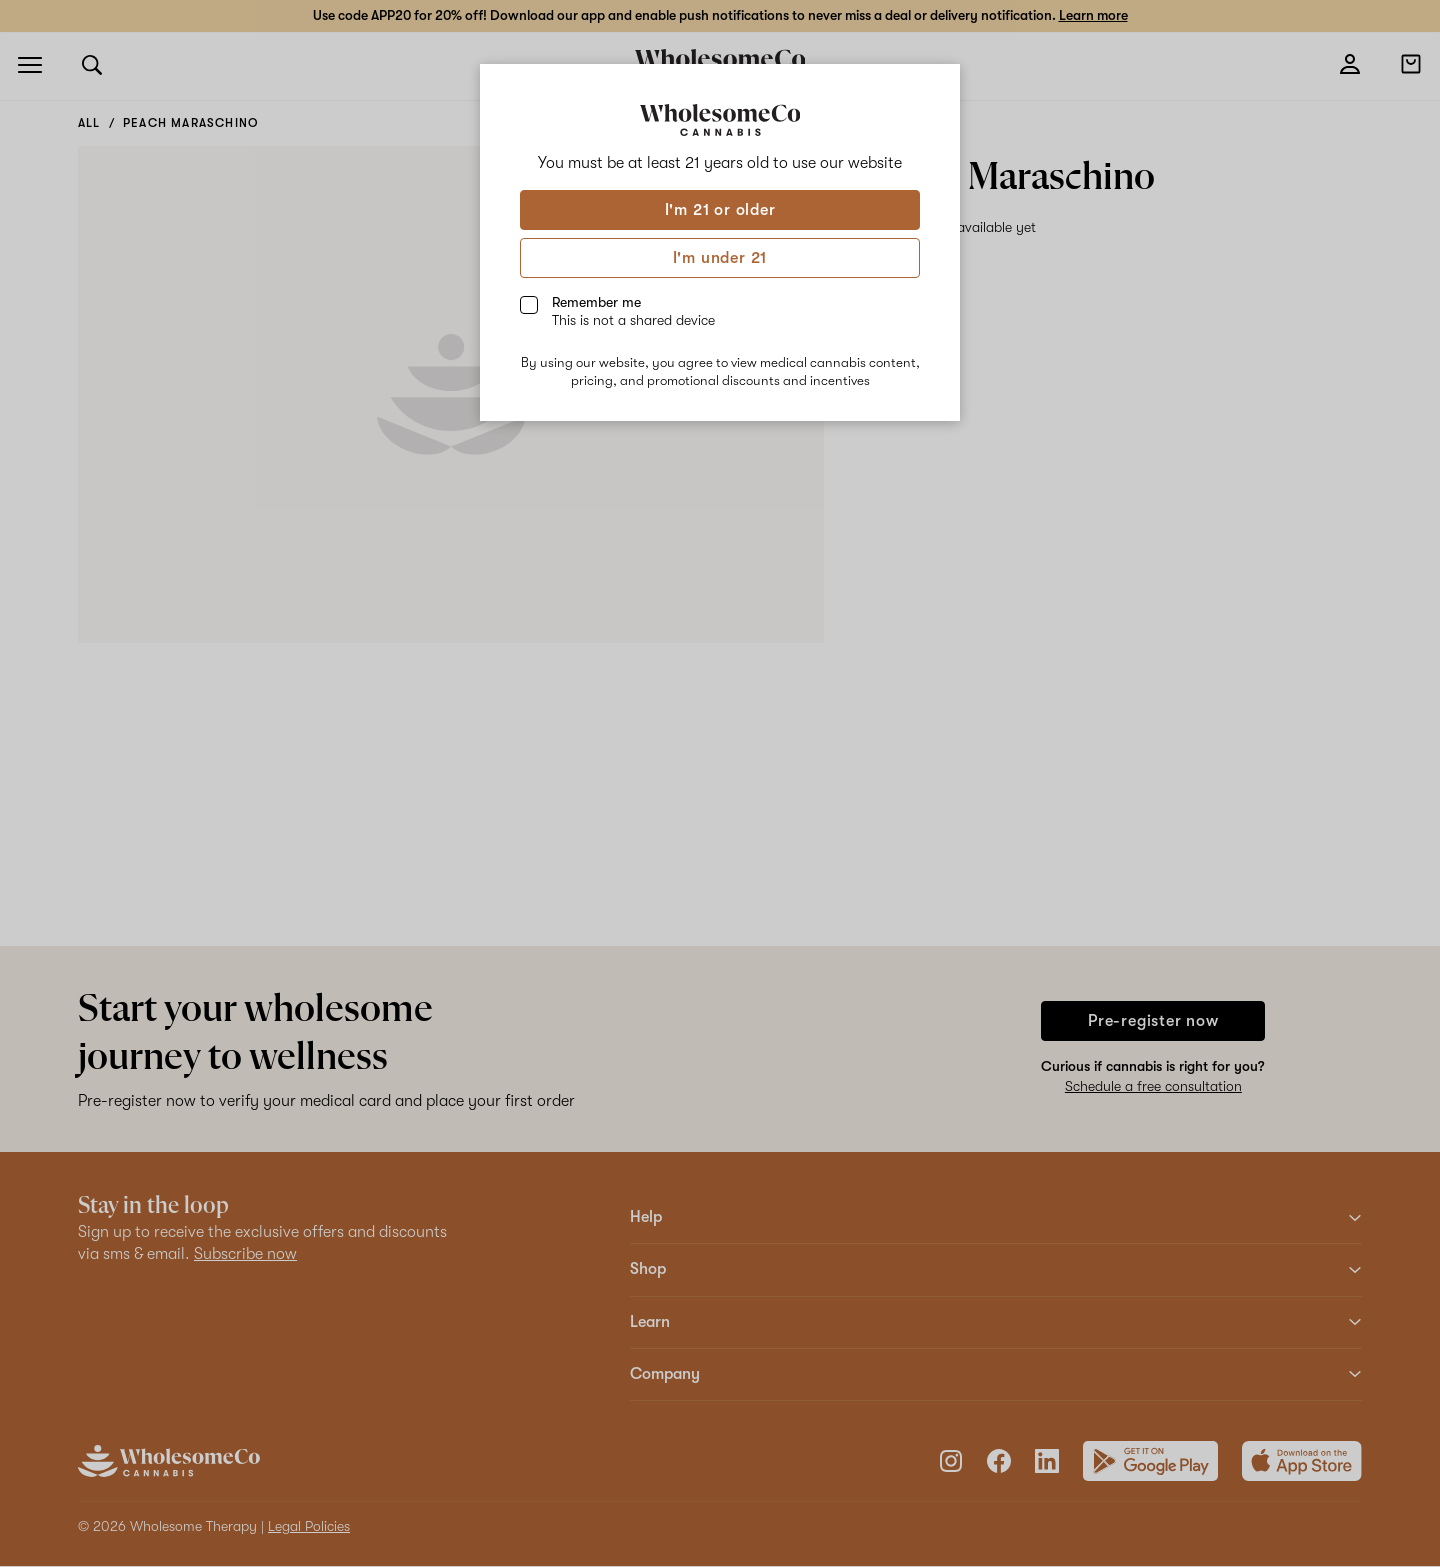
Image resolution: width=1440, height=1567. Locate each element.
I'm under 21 (720, 258)
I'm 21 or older (720, 210)
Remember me (633, 311)
